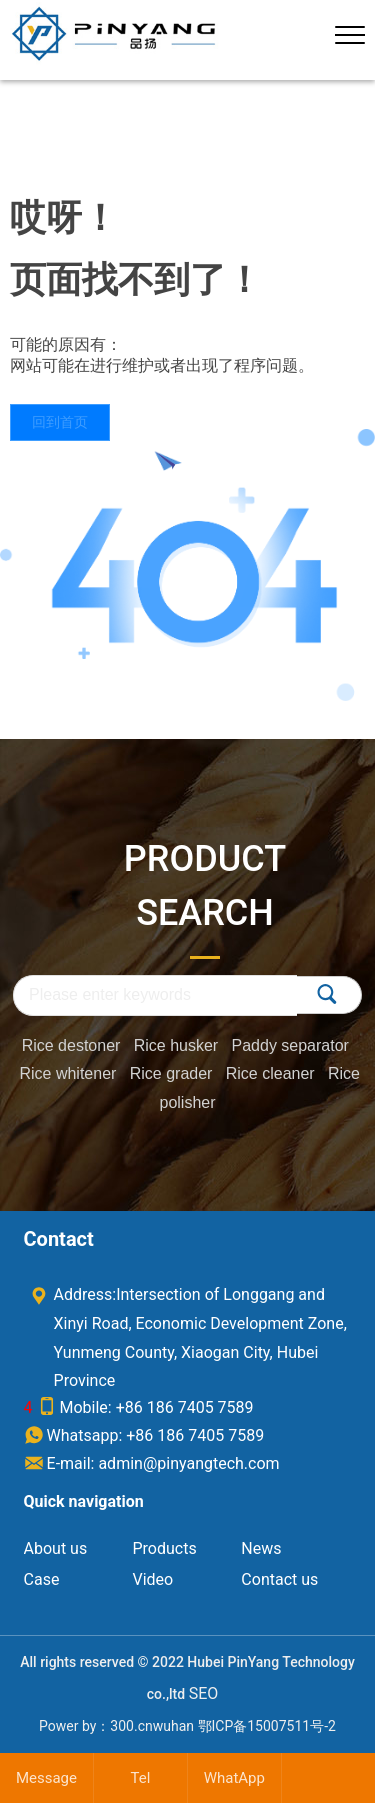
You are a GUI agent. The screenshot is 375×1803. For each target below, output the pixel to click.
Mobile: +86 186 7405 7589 (145, 1407)
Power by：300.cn (96, 1726)
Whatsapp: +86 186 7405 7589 (144, 1435)
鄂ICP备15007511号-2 (267, 1726)
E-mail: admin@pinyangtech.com (152, 1463)
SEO (204, 1693)
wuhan (173, 1726)
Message (46, 1778)
